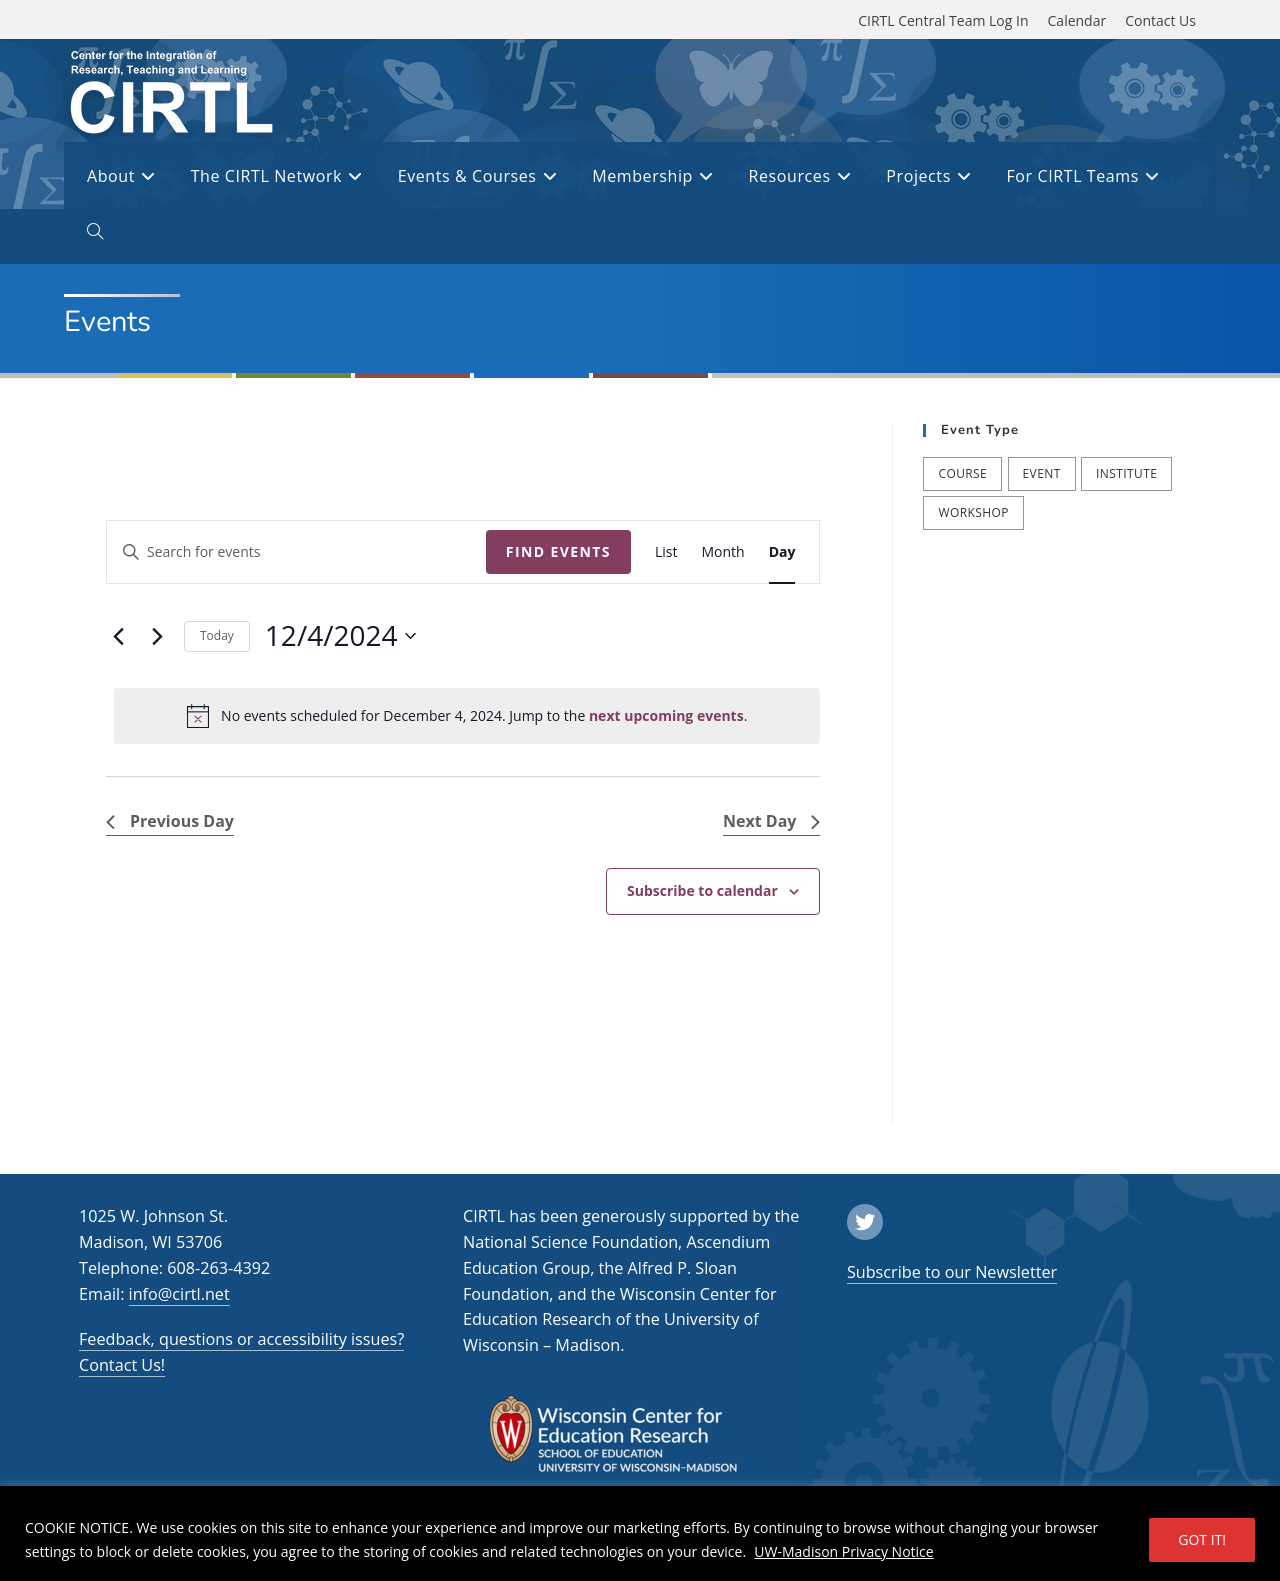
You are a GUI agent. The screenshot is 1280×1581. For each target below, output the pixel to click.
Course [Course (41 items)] (962, 473)
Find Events (558, 551)
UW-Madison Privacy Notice (843, 1551)
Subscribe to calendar (702, 890)
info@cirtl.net (179, 1294)
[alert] (467, 716)
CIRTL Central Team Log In (943, 20)
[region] (640, 1533)
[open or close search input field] (95, 235)
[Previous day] (118, 636)
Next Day (771, 821)
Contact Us (1160, 20)
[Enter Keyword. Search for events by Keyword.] (296, 552)
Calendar (1077, 20)
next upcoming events (666, 715)
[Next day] (157, 636)
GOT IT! (1202, 1539)
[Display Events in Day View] (782, 552)
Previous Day (170, 821)
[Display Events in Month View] (722, 552)
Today (217, 635)
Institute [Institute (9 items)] (1126, 473)
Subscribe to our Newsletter (952, 1272)
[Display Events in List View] (666, 552)
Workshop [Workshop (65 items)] (973, 512)
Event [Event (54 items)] (1042, 473)
